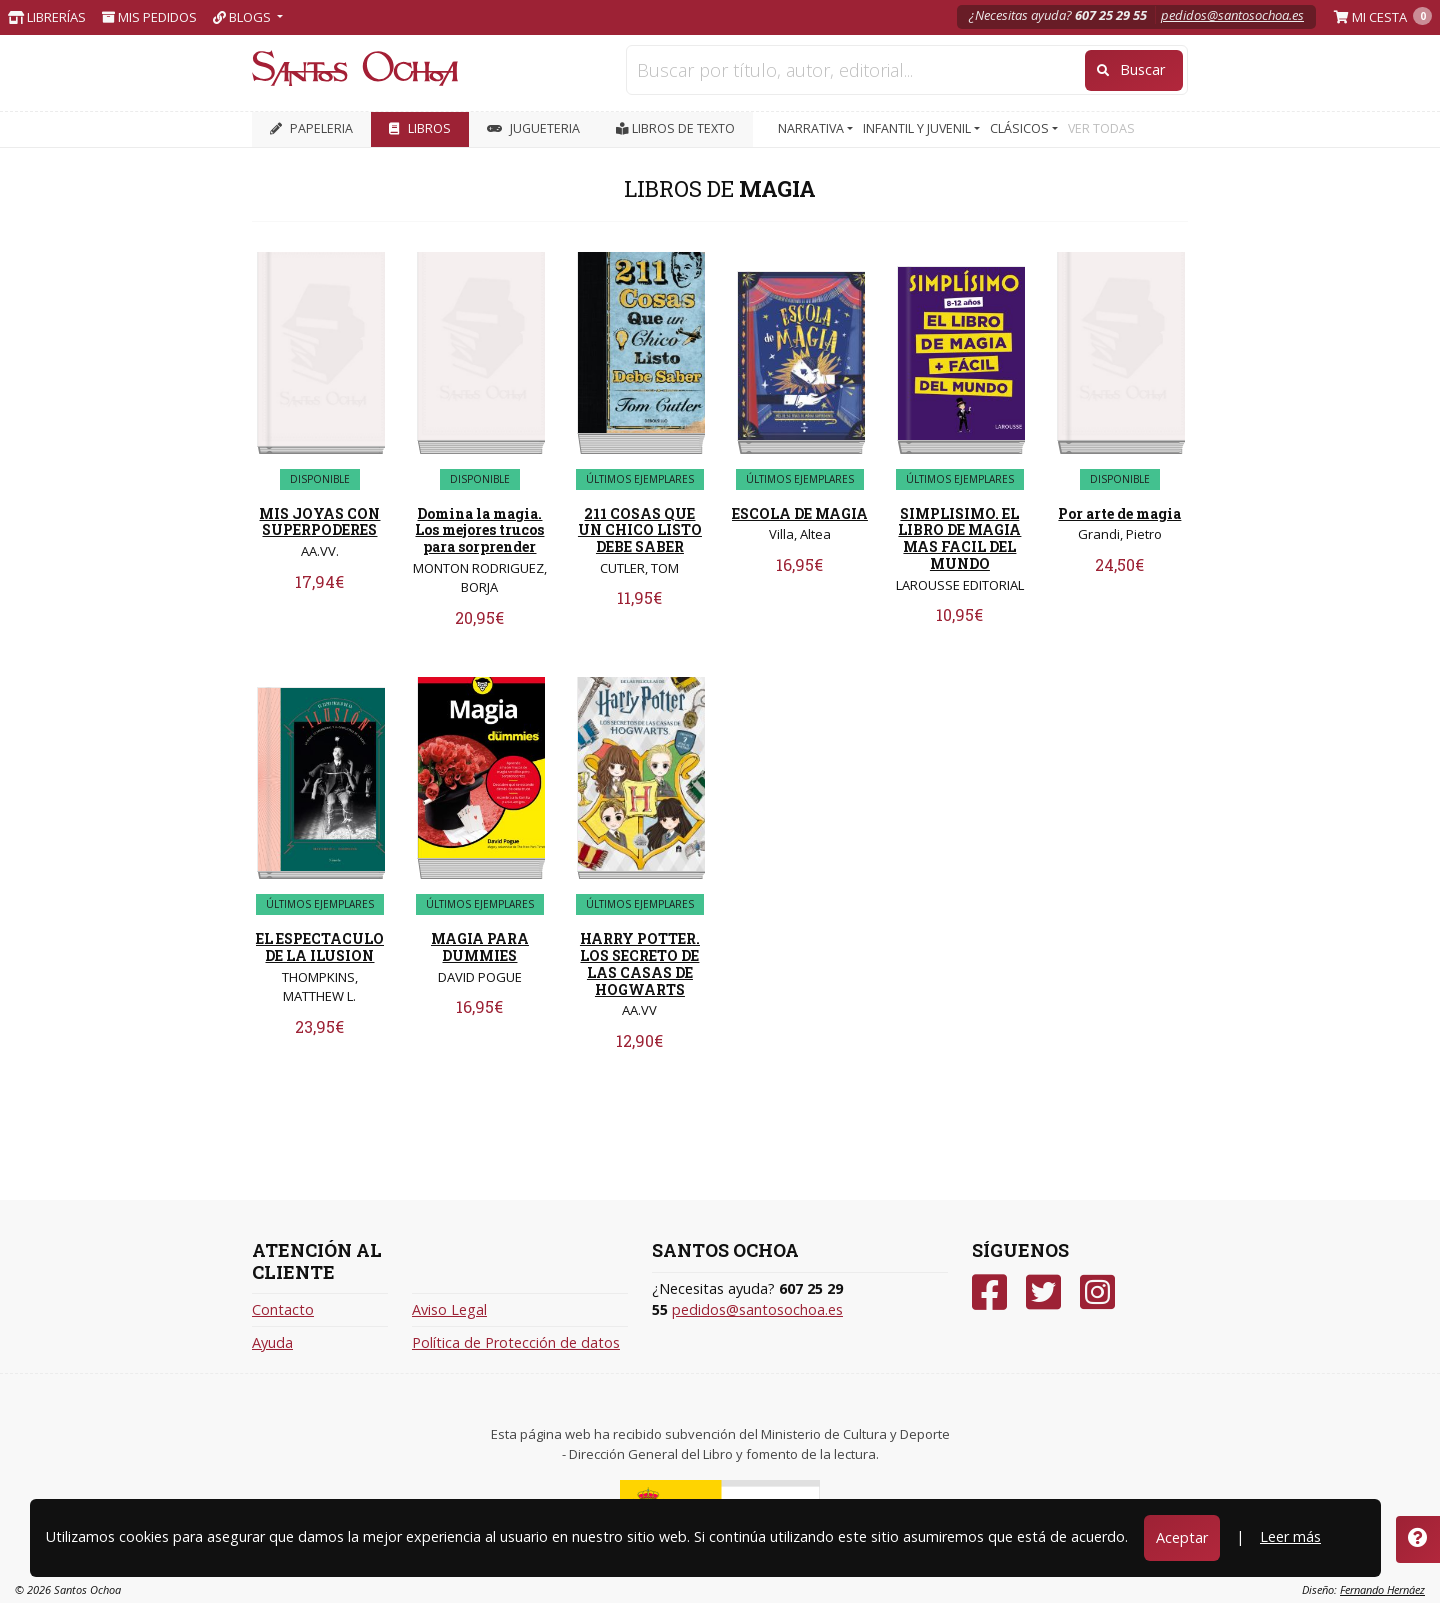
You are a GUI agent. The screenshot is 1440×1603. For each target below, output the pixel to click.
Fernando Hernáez (1382, 1589)
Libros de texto (675, 128)
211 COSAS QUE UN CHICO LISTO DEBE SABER (640, 530)
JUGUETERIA (533, 128)
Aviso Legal (449, 1309)
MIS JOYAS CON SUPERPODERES (319, 522)
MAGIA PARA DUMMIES (480, 947)
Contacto (283, 1309)
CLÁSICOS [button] (1021, 128)
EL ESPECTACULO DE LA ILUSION (320, 947)
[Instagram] (1097, 1292)
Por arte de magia (1119, 513)
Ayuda (272, 1342)
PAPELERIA (311, 128)
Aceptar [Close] (1182, 1537)
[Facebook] (989, 1292)
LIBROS (420, 128)
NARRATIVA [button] (812, 128)
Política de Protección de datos (516, 1342)
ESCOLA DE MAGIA (800, 513)
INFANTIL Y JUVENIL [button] (918, 128)
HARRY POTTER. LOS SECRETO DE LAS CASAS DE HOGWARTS (640, 963)
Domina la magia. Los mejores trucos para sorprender (479, 530)
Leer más (1290, 1536)
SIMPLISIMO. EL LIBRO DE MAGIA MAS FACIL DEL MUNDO (959, 538)
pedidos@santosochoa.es (1232, 15)
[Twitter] (1043, 1292)
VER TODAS (1101, 128)
